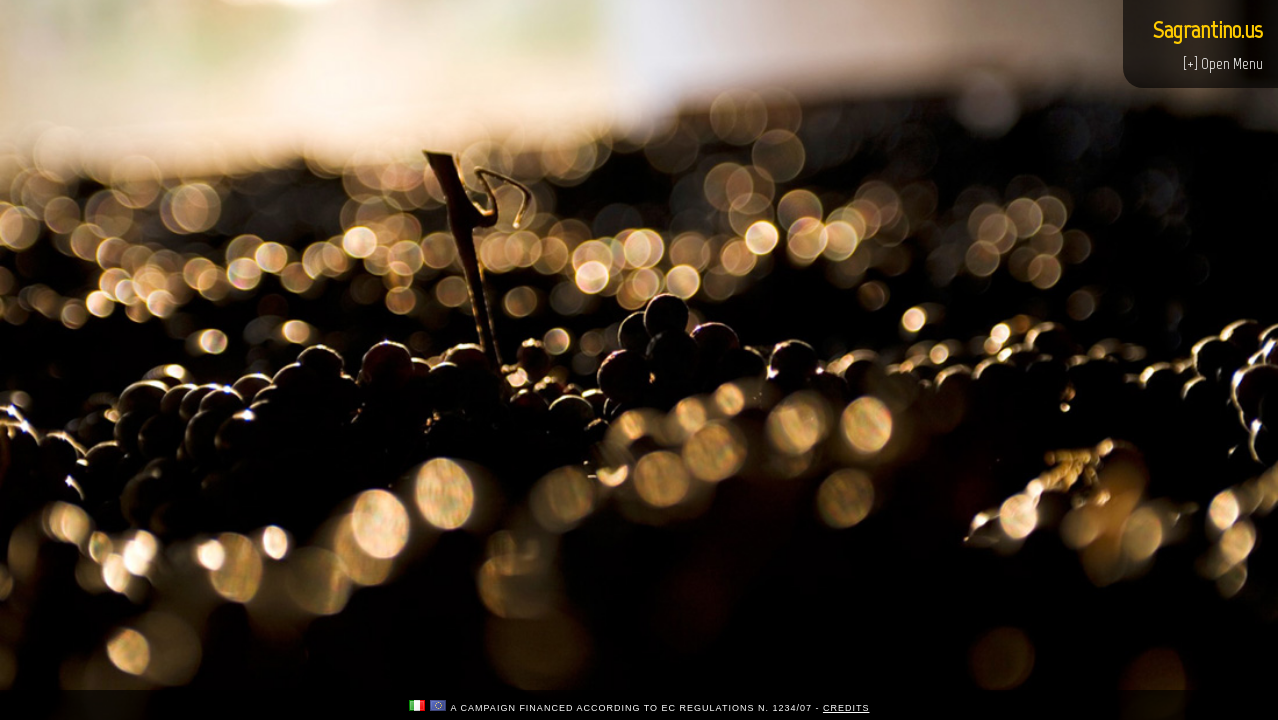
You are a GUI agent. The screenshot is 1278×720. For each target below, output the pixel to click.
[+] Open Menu (1223, 63)
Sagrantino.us (1208, 29)
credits (846, 708)
